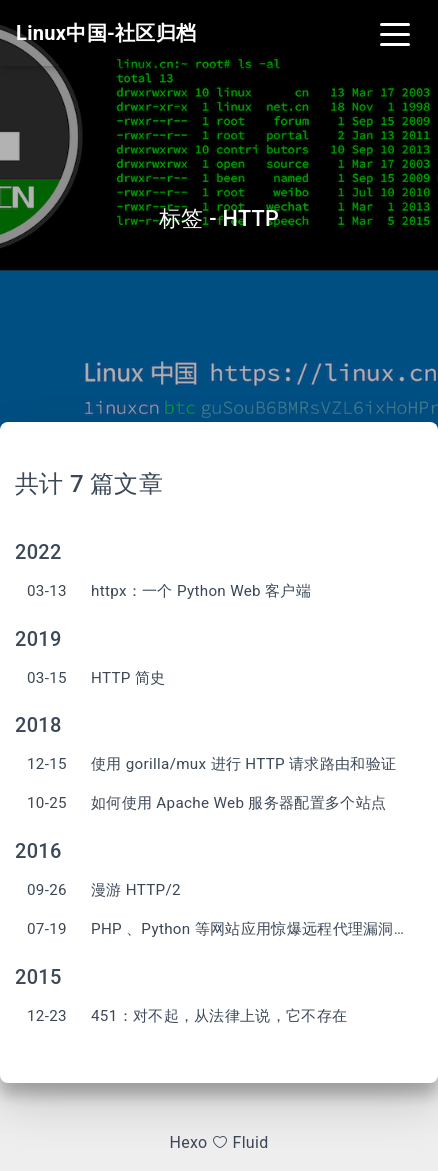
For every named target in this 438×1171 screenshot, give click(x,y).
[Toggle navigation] (395, 33)
